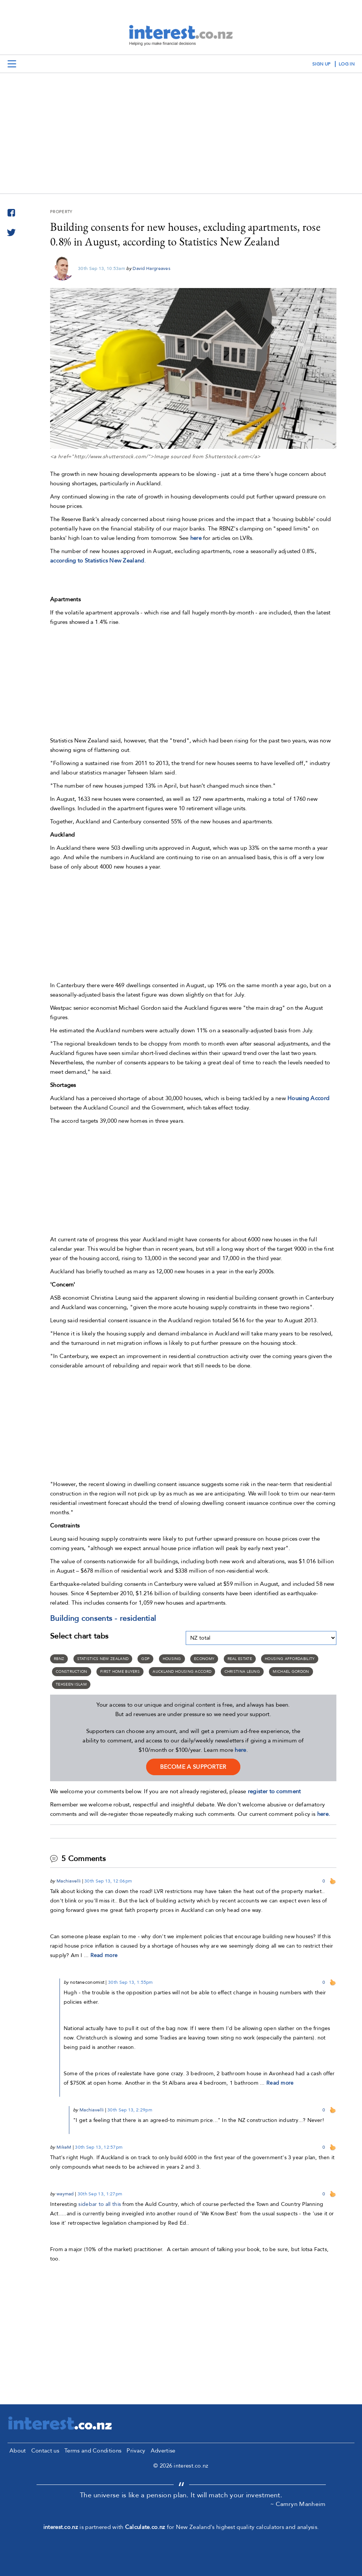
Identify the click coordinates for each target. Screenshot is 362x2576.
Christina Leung (242, 1671)
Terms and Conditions (92, 2450)
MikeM (64, 2147)
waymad (65, 2194)
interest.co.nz (60, 2527)
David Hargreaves (151, 268)
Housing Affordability (290, 1658)
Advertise (163, 2450)
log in (346, 64)
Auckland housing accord (182, 1671)
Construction (71, 1671)
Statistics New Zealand (103, 1658)
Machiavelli (69, 1881)
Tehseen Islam (71, 1684)
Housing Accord (308, 1098)
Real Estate (240, 1658)
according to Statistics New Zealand (97, 560)
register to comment (274, 1791)
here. (323, 1814)
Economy (204, 1658)
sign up (321, 64)
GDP (145, 1658)
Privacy (136, 2450)
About (17, 2450)
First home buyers (120, 1671)
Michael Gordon (291, 1671)
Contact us (45, 2450)
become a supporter (193, 1767)
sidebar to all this (100, 2204)
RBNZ (59, 1658)
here (196, 538)
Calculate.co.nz (145, 2527)
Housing (172, 1658)
